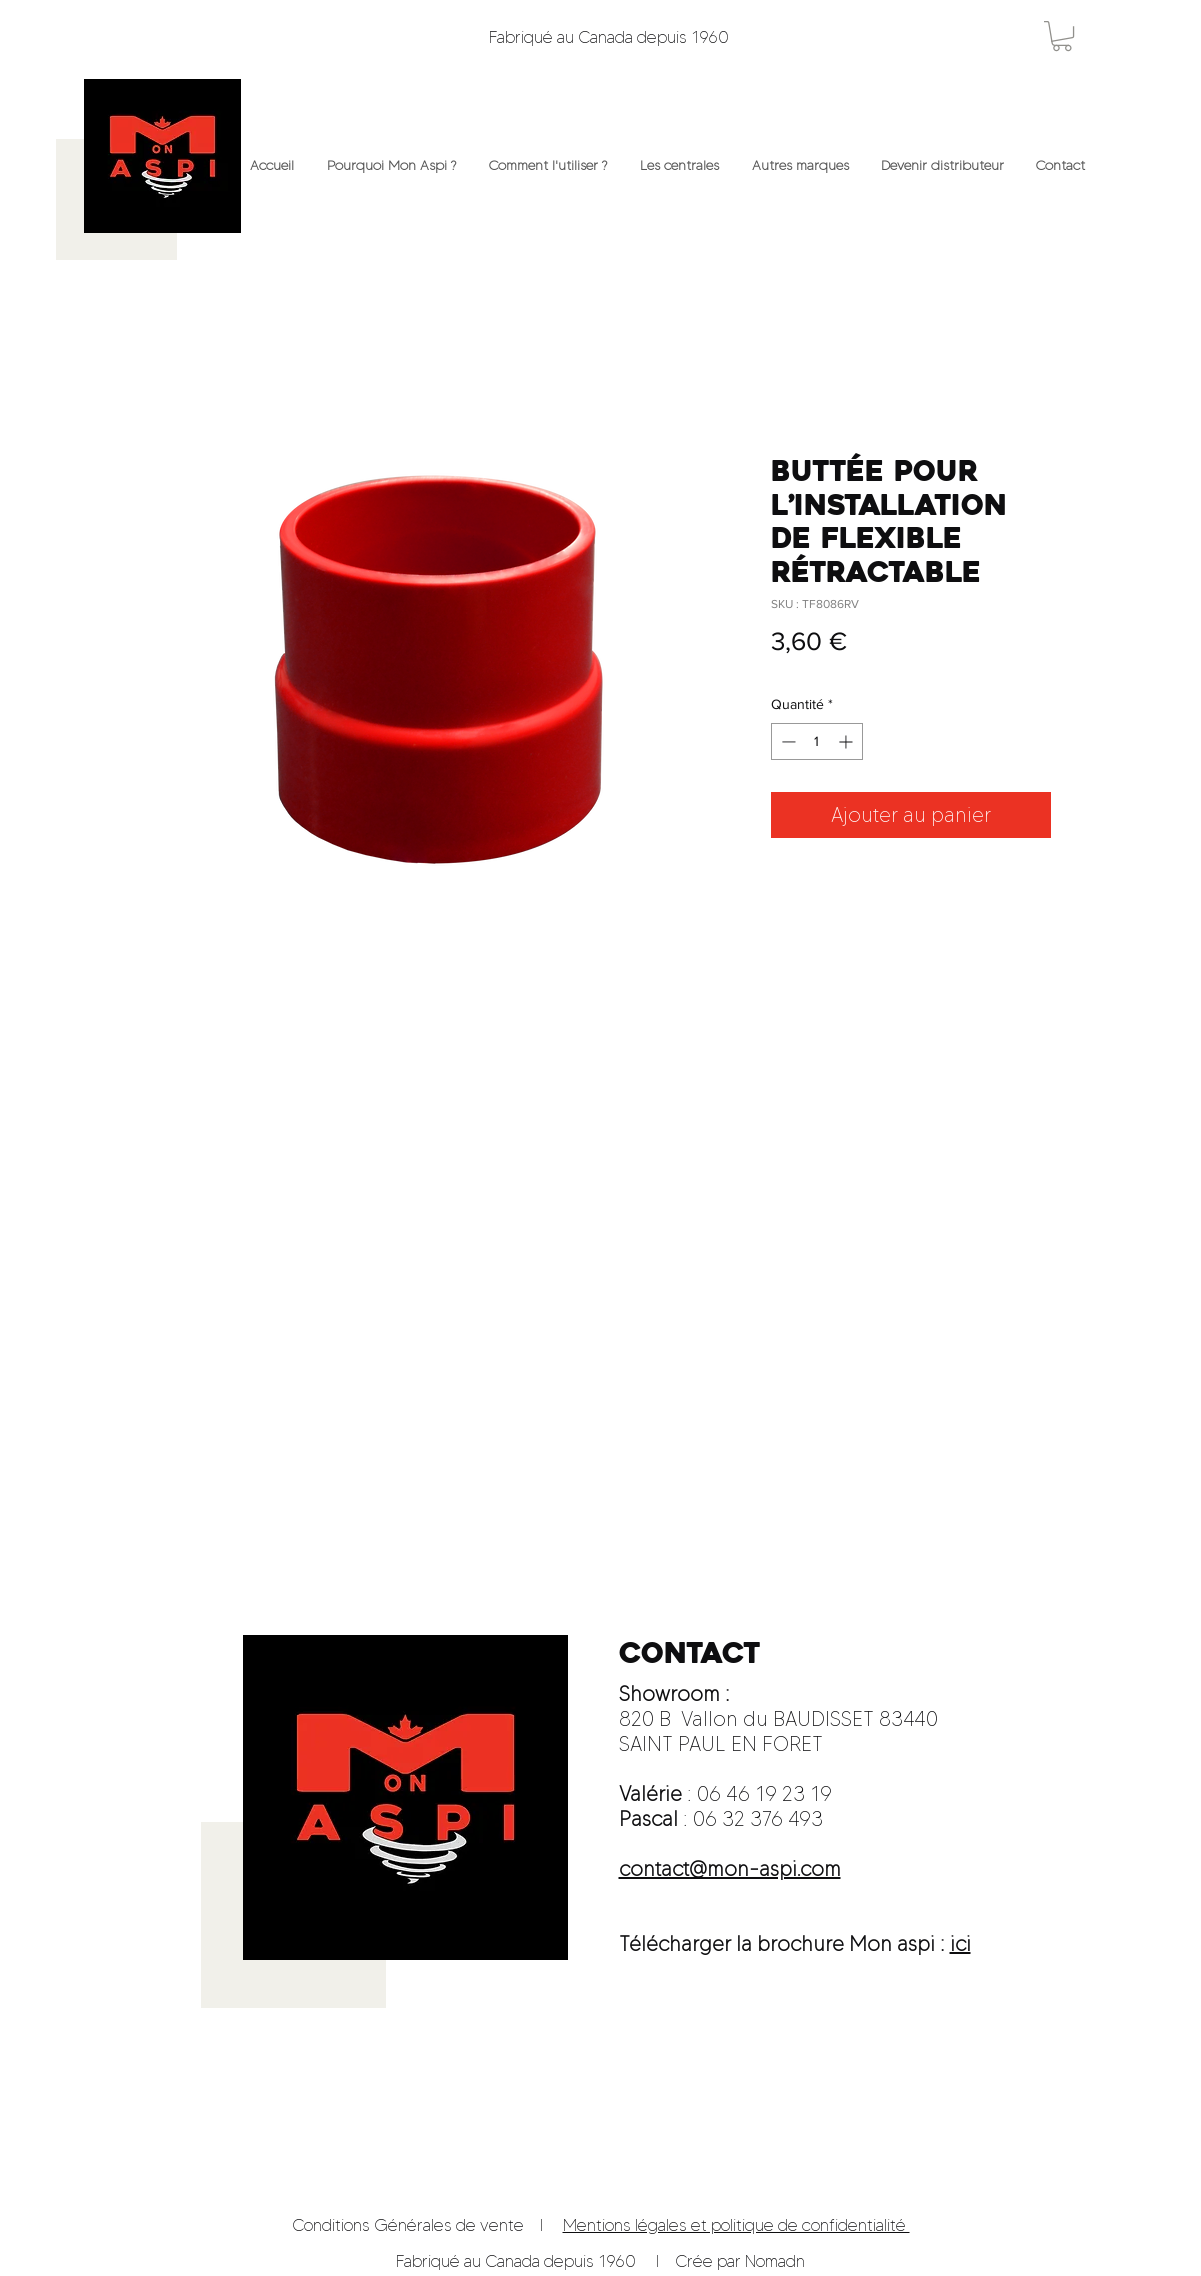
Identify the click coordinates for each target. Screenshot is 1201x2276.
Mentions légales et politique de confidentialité (736, 2225)
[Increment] (847, 741)
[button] (1062, 36)
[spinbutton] (817, 741)
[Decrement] (786, 741)
